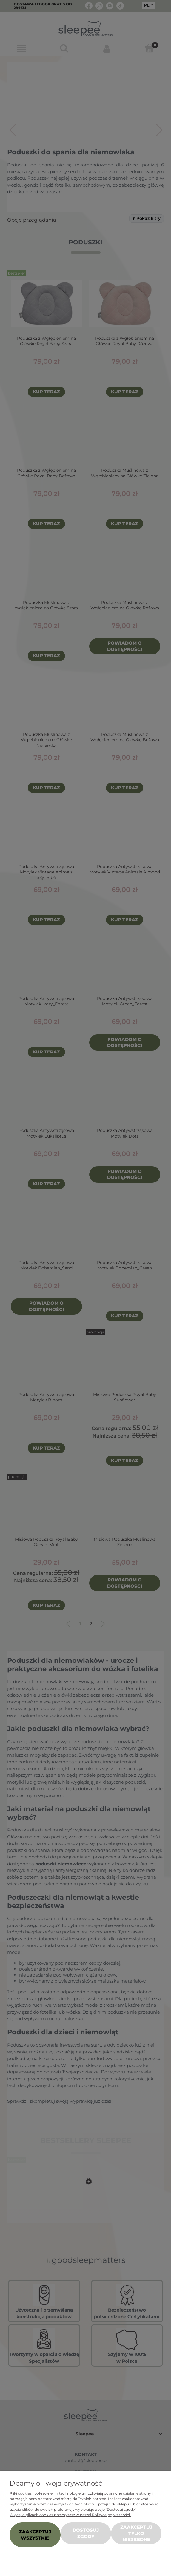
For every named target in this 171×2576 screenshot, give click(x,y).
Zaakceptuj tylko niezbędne (136, 2533)
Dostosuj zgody (86, 2533)
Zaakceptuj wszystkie (35, 2534)
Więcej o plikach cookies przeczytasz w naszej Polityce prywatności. (70, 2515)
